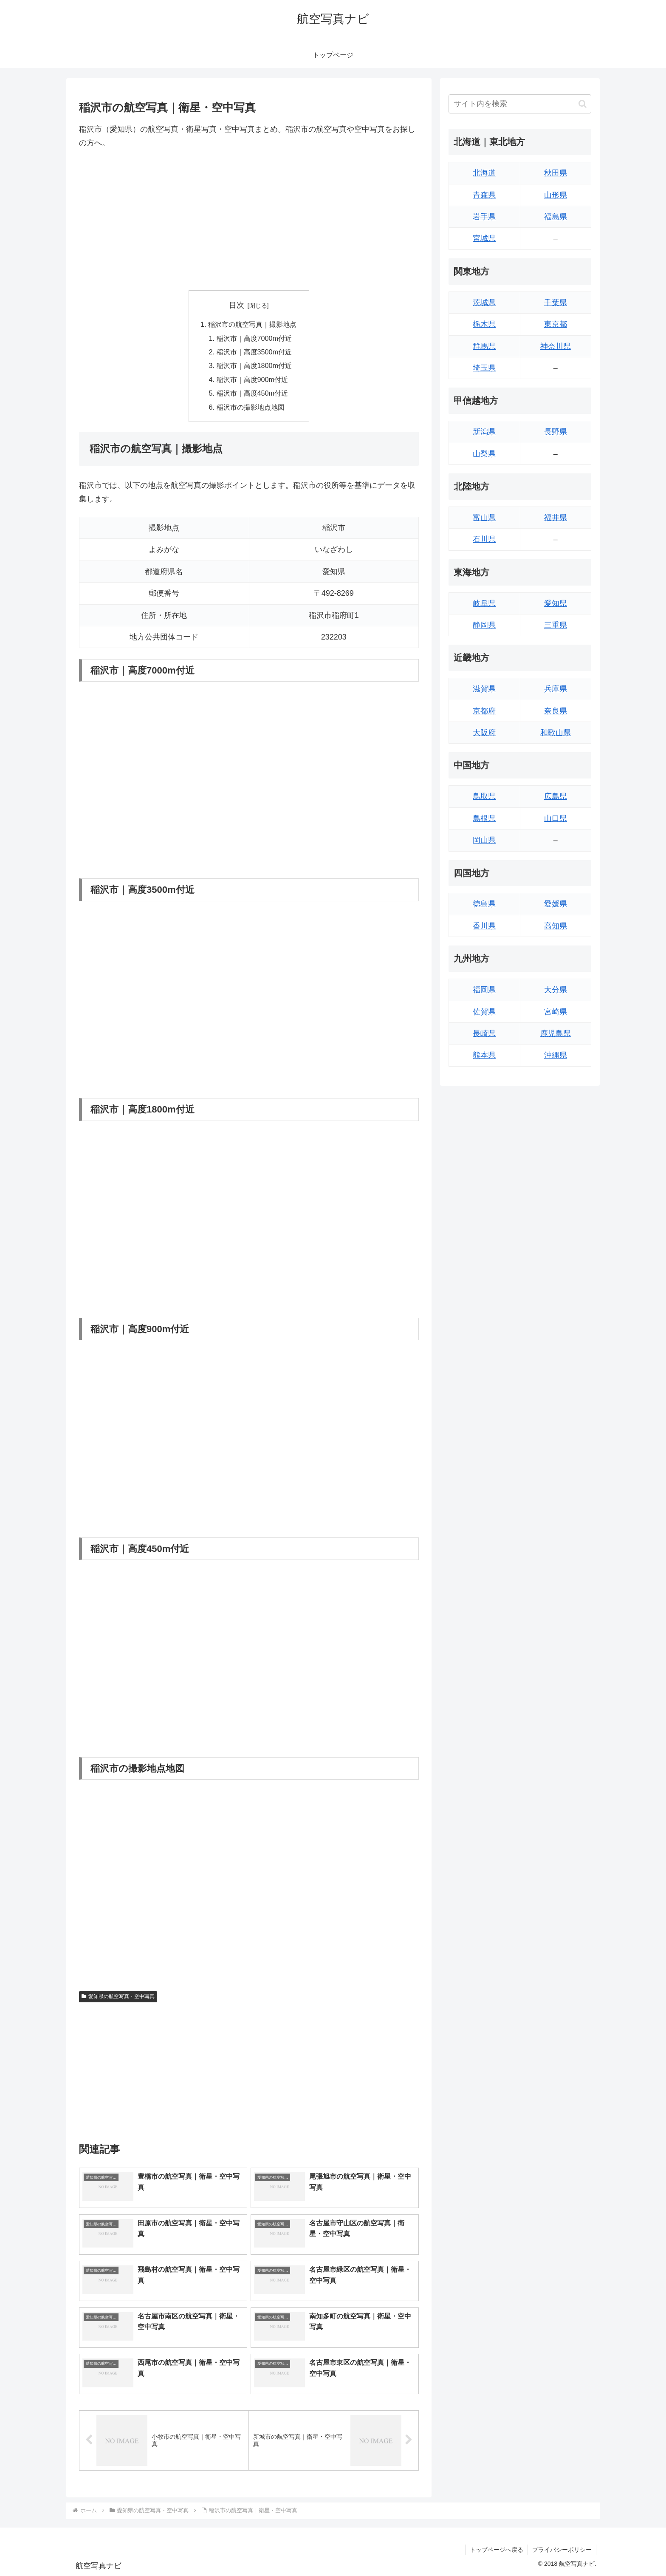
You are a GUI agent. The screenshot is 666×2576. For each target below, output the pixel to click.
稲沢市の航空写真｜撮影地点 (252, 324)
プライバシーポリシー (562, 2549)
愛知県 (555, 603)
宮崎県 (555, 1012)
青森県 (484, 195)
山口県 (555, 818)
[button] (582, 104)
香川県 (484, 926)
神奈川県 (555, 346)
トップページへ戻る (496, 2549)
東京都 (555, 324)
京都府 (484, 711)
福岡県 (484, 989)
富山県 (484, 517)
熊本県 (484, 1055)
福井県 (555, 517)
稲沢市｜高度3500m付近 (254, 352)
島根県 (484, 818)
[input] (520, 103)
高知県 (555, 926)
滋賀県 (484, 689)
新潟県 (484, 431)
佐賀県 (484, 1012)
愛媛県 (555, 904)
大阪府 (484, 732)
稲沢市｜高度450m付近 (252, 393)
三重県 (555, 625)
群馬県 (484, 346)
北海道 (484, 173)
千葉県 (555, 302)
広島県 (555, 796)
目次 (236, 305)
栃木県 (484, 324)
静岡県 (484, 625)
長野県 (555, 431)
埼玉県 (484, 368)
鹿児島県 (555, 1033)
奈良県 (555, 711)
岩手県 (484, 216)
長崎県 (484, 1033)
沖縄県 (555, 1055)
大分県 (555, 989)
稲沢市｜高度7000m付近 (254, 338)
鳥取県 (484, 796)
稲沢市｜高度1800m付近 (254, 365)
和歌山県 (555, 732)
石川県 (484, 539)
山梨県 (484, 454)
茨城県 (484, 302)
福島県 (555, 216)
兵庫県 (555, 689)
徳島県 (484, 904)
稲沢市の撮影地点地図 (251, 407)
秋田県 (555, 173)
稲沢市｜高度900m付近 (252, 379)
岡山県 (484, 840)
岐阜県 (484, 603)
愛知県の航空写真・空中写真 (118, 1996)
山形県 (555, 195)
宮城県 (484, 238)
